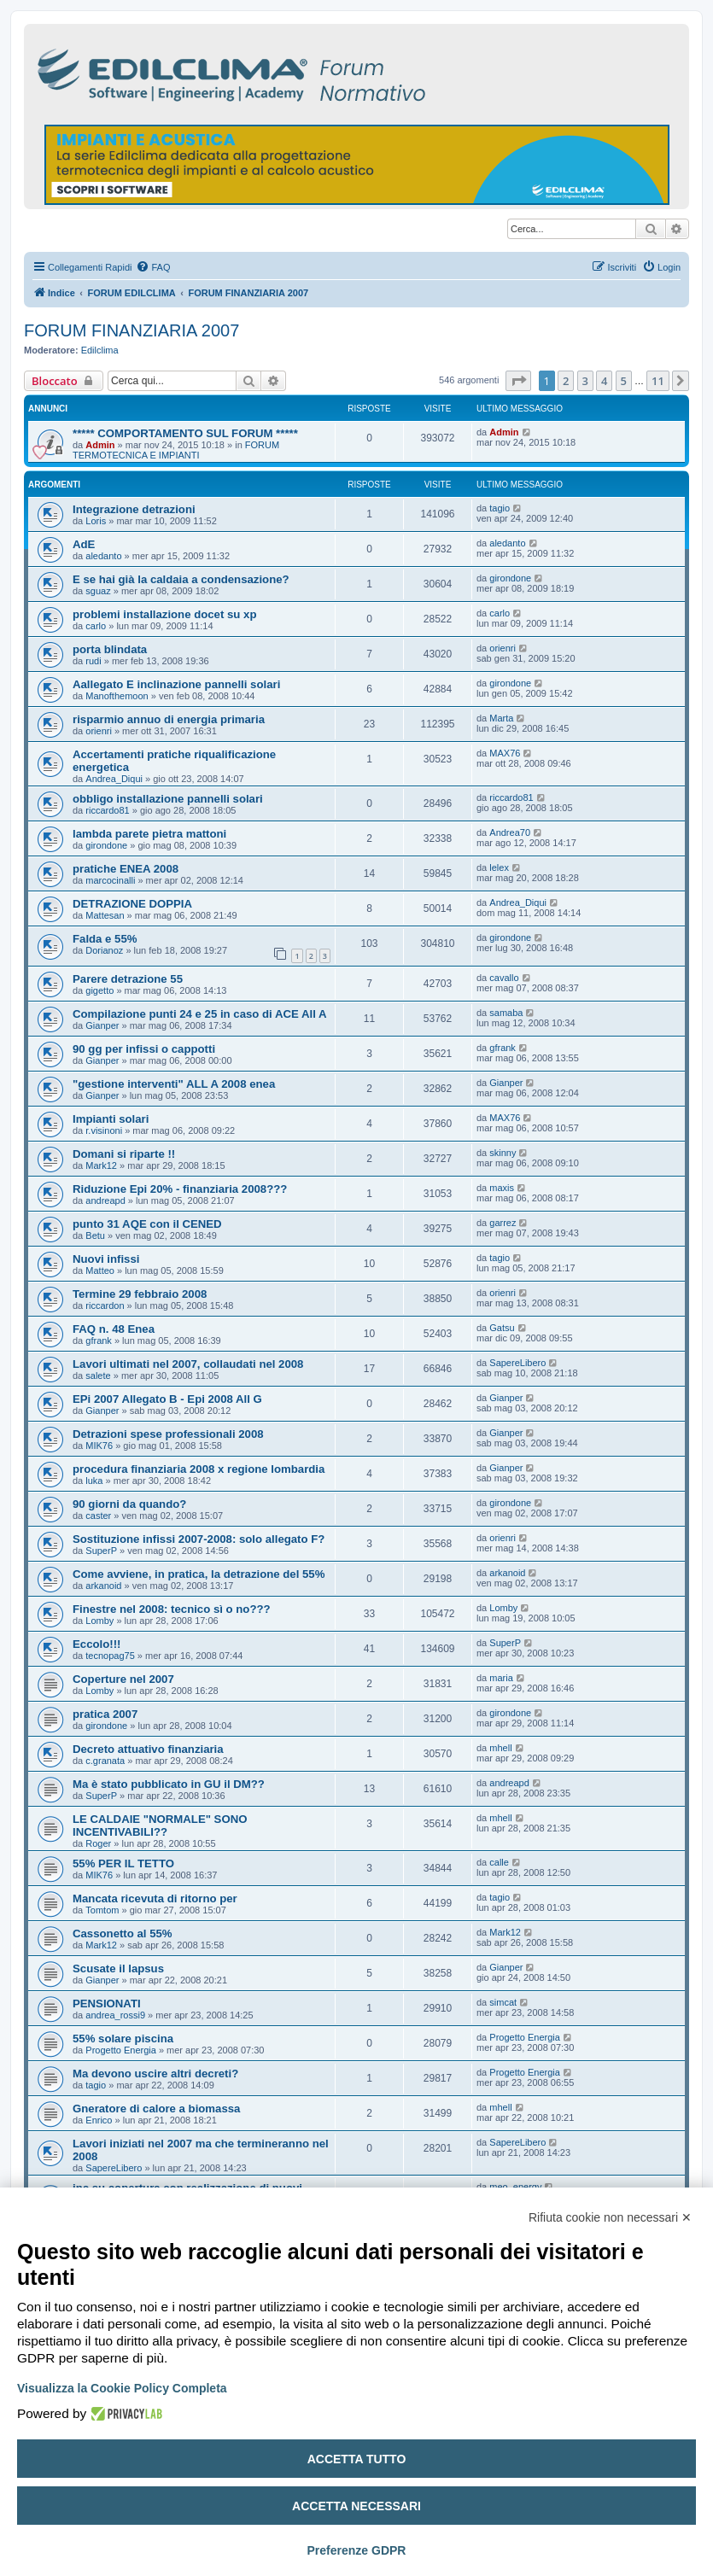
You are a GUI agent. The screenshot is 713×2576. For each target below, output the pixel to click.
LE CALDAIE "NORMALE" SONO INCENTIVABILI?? (160, 1825)
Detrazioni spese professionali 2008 (168, 1434)
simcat (503, 2002)
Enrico (98, 2120)
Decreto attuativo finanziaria (148, 1749)
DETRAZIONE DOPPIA (132, 903)
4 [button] (604, 380)
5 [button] (624, 380)
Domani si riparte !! (124, 1154)
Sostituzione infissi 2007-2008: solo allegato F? (198, 1539)
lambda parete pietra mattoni (149, 833)
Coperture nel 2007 (123, 1679)
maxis (501, 1188)
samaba (506, 1013)
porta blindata (110, 649)
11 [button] (658, 380)
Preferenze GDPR (356, 2550)
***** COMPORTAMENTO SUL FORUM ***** (185, 433)
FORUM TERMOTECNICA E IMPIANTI (176, 450)
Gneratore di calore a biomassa (156, 2108)
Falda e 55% (105, 938)
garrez (502, 1223)
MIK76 (99, 1445)
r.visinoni (103, 1130)
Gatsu (501, 1328)
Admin (99, 445)
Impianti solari (111, 1119)
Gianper (102, 1025)
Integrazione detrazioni (134, 509)
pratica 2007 (105, 1714)
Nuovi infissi (106, 1259)
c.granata (105, 1760)
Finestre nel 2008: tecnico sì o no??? (172, 1609)
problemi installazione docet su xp (164, 614)
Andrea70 (509, 832)
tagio (499, 508)
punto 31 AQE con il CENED (147, 1224)
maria (501, 1678)
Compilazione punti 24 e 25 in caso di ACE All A (200, 1014)
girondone (510, 578)
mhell (500, 1748)
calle (499, 1862)
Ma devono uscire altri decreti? (155, 2073)
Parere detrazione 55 (128, 979)
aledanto (103, 556)
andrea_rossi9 (115, 2015)
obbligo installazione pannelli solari (168, 798)
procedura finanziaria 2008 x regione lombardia (198, 1469)
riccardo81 (107, 810)
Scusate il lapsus (118, 1968)
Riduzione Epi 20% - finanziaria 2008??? (180, 1189)
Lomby (99, 1620)
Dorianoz (104, 950)
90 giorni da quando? (129, 1504)
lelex (499, 867)
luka (93, 1480)
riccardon (104, 1305)
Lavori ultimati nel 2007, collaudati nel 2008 (188, 1364)
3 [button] (585, 380)
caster (98, 1515)
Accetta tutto (356, 2459)
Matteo (99, 1270)
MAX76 (504, 753)
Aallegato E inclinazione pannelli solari (176, 684)
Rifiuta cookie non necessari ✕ (610, 2217)
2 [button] (566, 380)
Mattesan (104, 915)
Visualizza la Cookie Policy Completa (122, 2388)
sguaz (97, 591)
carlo (95, 626)
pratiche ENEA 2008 (125, 868)
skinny (502, 1153)
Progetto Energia (120, 2050)
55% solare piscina (123, 2038)
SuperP (101, 1550)
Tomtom (102, 1910)
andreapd (105, 1200)
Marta (501, 718)
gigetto (99, 990)
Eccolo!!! (96, 1644)
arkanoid (103, 1585)
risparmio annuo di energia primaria (169, 719)
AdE (84, 544)
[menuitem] (153, 267)
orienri (502, 648)
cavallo (503, 978)
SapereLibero (517, 1363)
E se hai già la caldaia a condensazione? (181, 579)
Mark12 (101, 1165)
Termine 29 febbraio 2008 (140, 1294)
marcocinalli (110, 880)
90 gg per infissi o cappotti (144, 1049)
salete (97, 1375)
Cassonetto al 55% (122, 1933)
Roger (98, 1843)
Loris (95, 521)
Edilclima (100, 350)
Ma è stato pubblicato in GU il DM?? (169, 1784)
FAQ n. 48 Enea (114, 1329)
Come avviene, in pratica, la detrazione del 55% (198, 1574)
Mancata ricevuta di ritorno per (155, 1898)
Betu (95, 1235)
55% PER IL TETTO (123, 1863)
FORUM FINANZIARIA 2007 (131, 330)
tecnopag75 (110, 1655)
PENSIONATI (107, 2003)
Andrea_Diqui (114, 779)
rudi (93, 661)
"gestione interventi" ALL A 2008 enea (174, 1084)
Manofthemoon (116, 696)
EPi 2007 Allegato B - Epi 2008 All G (167, 1399)
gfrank (502, 1048)
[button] (518, 381)
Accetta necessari (356, 2506)
